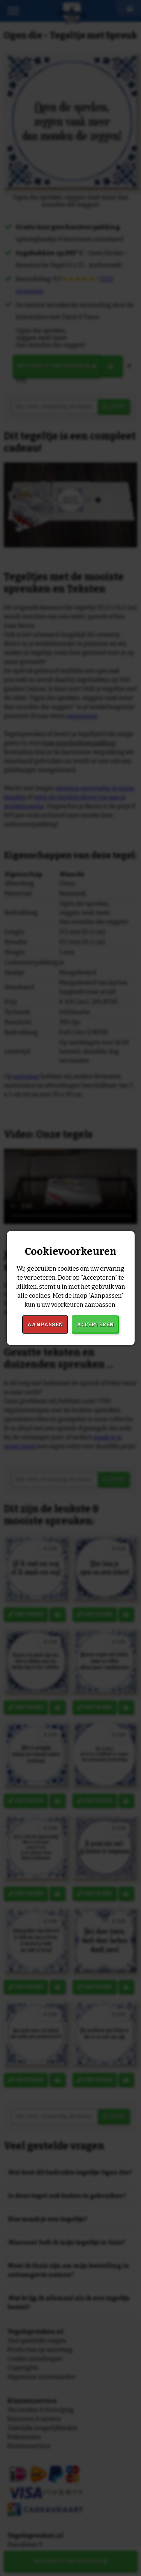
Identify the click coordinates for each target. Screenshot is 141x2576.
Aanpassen (45, 1324)
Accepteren (95, 1324)
